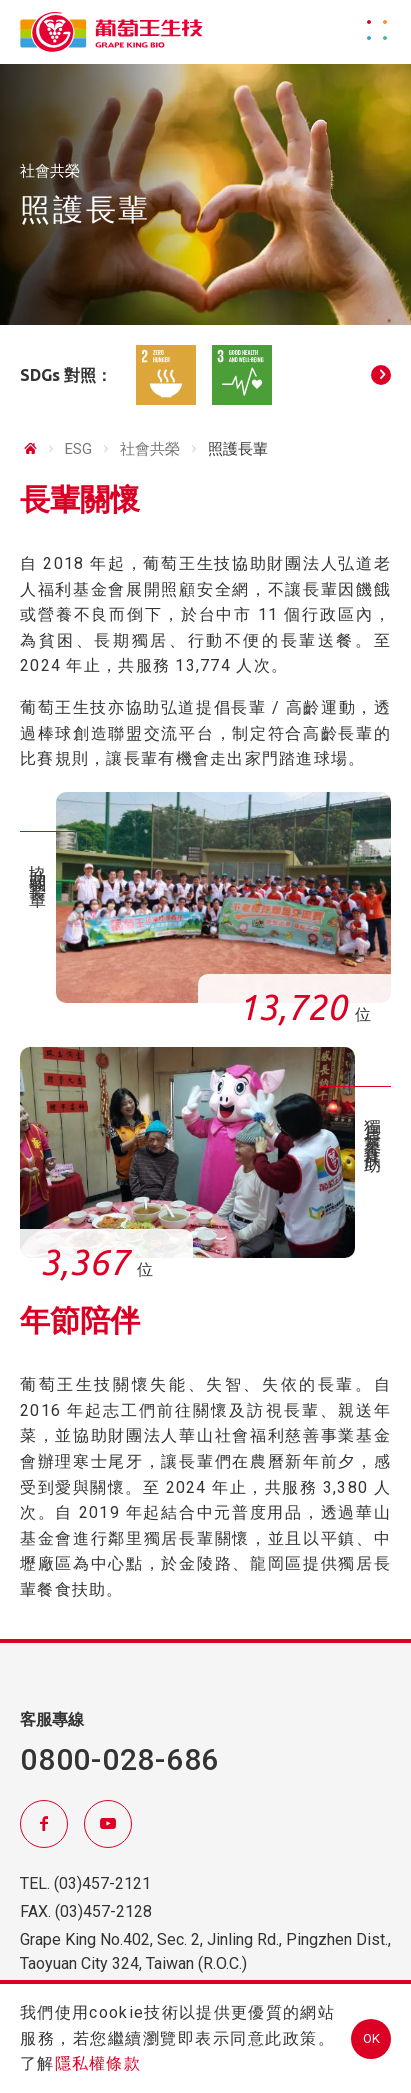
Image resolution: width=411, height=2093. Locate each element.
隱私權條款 (98, 2063)
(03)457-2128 (103, 1911)
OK (371, 2038)
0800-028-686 (119, 1759)
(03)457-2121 (102, 1883)
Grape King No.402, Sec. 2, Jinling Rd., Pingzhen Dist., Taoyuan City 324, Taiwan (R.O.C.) (205, 1951)
